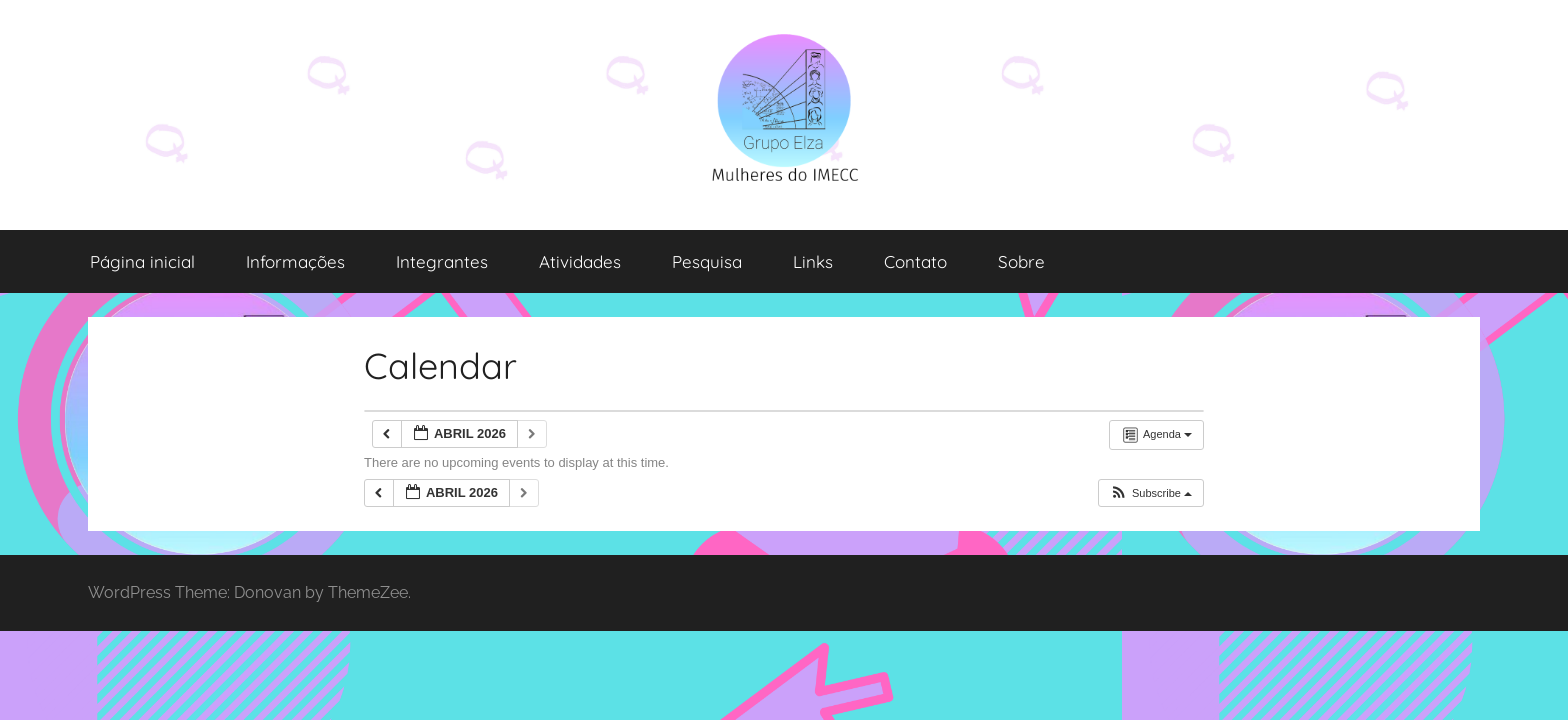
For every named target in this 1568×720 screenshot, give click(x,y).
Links (813, 261)
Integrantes (442, 261)
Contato (915, 261)
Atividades (580, 261)
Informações (295, 261)
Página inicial (142, 261)
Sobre (1021, 261)
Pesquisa (707, 261)
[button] (1150, 493)
